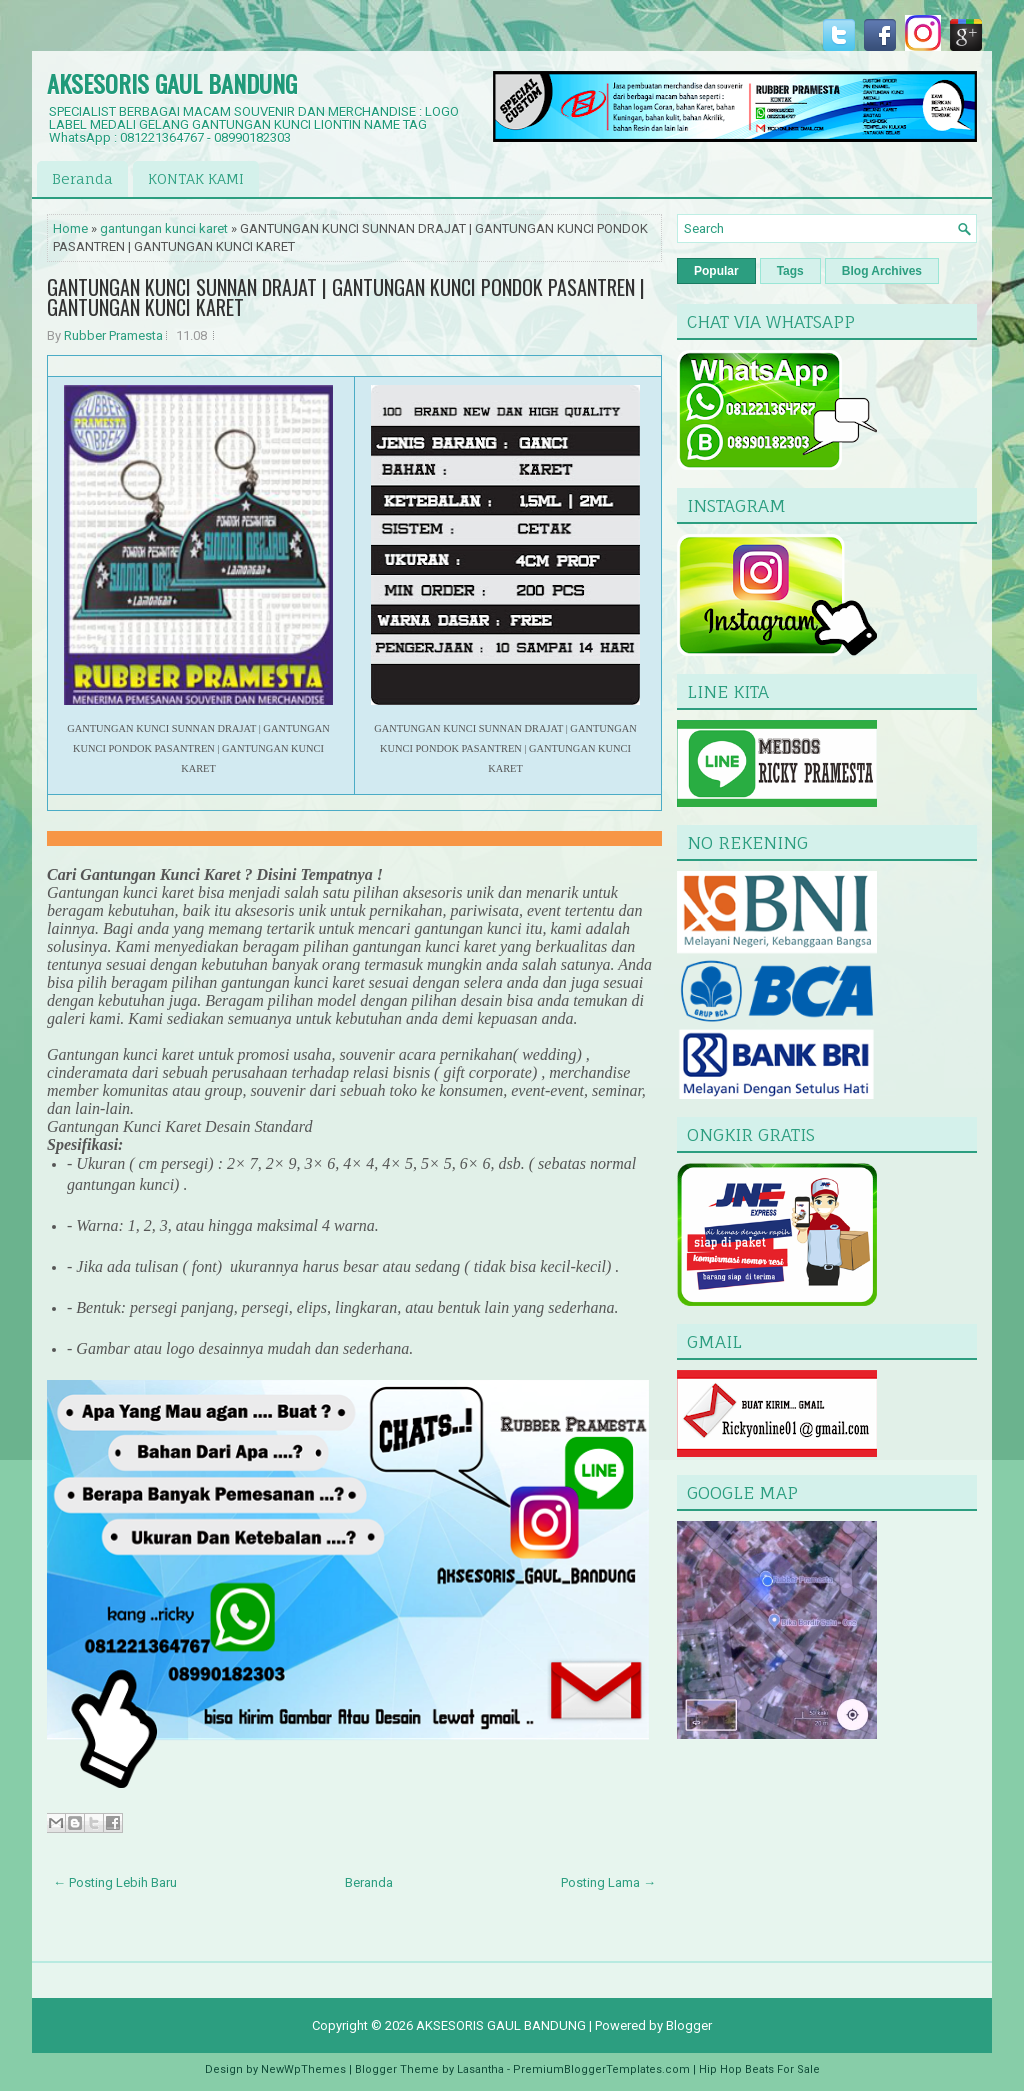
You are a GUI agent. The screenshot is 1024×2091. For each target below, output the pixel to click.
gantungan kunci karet (164, 228)
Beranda (82, 178)
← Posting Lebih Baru (115, 1882)
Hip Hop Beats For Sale (759, 2069)
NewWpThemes (303, 2069)
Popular (716, 271)
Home (70, 228)
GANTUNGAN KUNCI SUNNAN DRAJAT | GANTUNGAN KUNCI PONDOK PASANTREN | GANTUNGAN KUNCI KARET (346, 297)
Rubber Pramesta (113, 335)
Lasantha (480, 2069)
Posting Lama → (608, 1882)
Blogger (689, 2025)
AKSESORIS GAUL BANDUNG (172, 83)
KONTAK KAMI (196, 178)
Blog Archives (882, 271)
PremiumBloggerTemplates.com (601, 2069)
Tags (790, 271)
